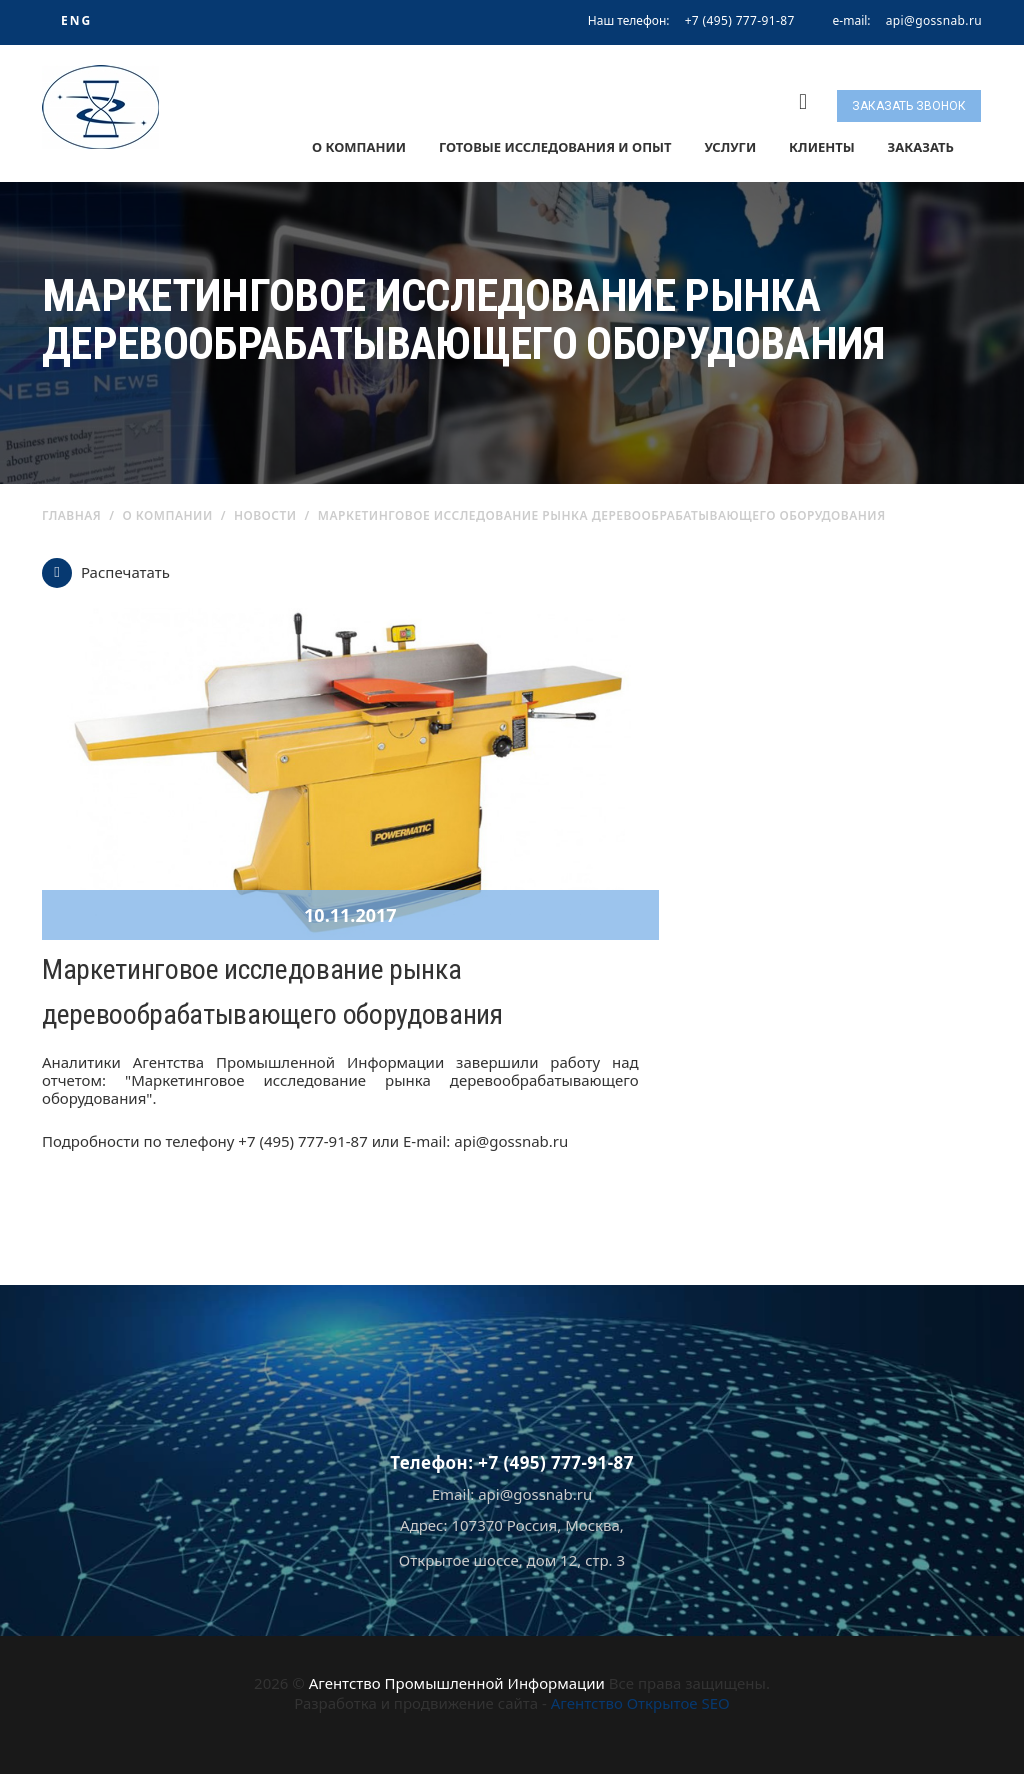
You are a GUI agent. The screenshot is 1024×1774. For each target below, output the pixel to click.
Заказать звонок (909, 106)
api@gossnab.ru (934, 21)
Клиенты (822, 147)
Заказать (921, 147)
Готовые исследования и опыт (555, 147)
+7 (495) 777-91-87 (740, 20)
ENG (76, 20)
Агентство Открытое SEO (640, 1703)
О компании (359, 147)
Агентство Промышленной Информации (457, 1683)
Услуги (730, 147)
